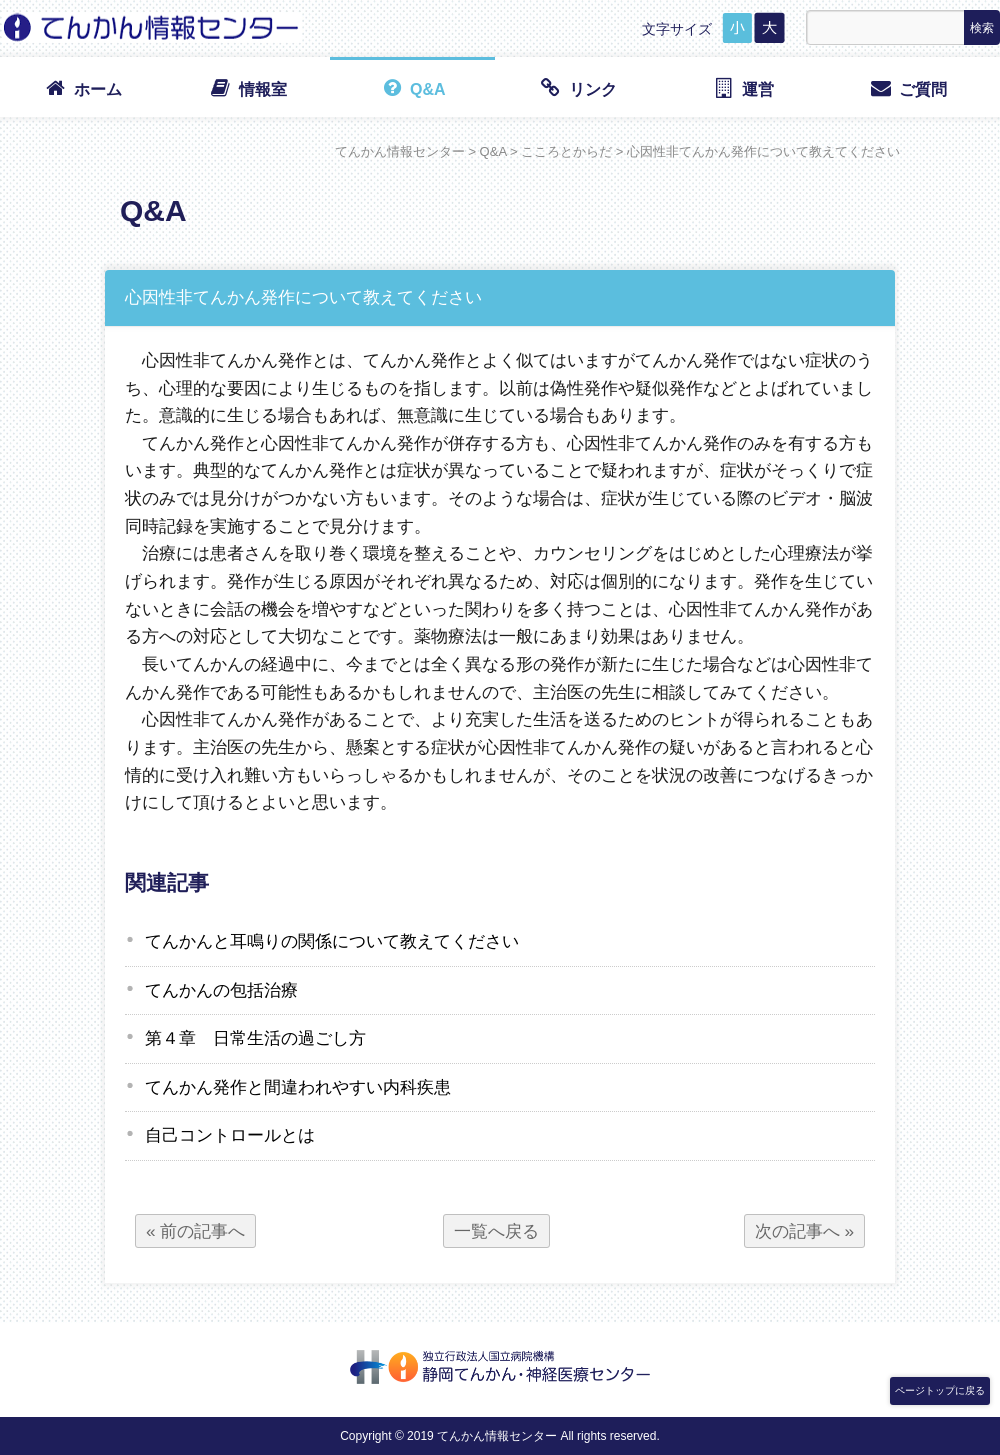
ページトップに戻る (940, 1390)
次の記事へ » (804, 1231)
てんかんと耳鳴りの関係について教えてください (332, 941)
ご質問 (907, 88)
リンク (577, 88)
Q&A (412, 88)
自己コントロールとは (230, 1135)
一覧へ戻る (496, 1231)
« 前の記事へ (195, 1231)
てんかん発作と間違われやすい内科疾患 (298, 1087)
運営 (742, 88)
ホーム (82, 88)
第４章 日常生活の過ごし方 (255, 1038)
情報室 (247, 88)
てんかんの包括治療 (221, 990)
